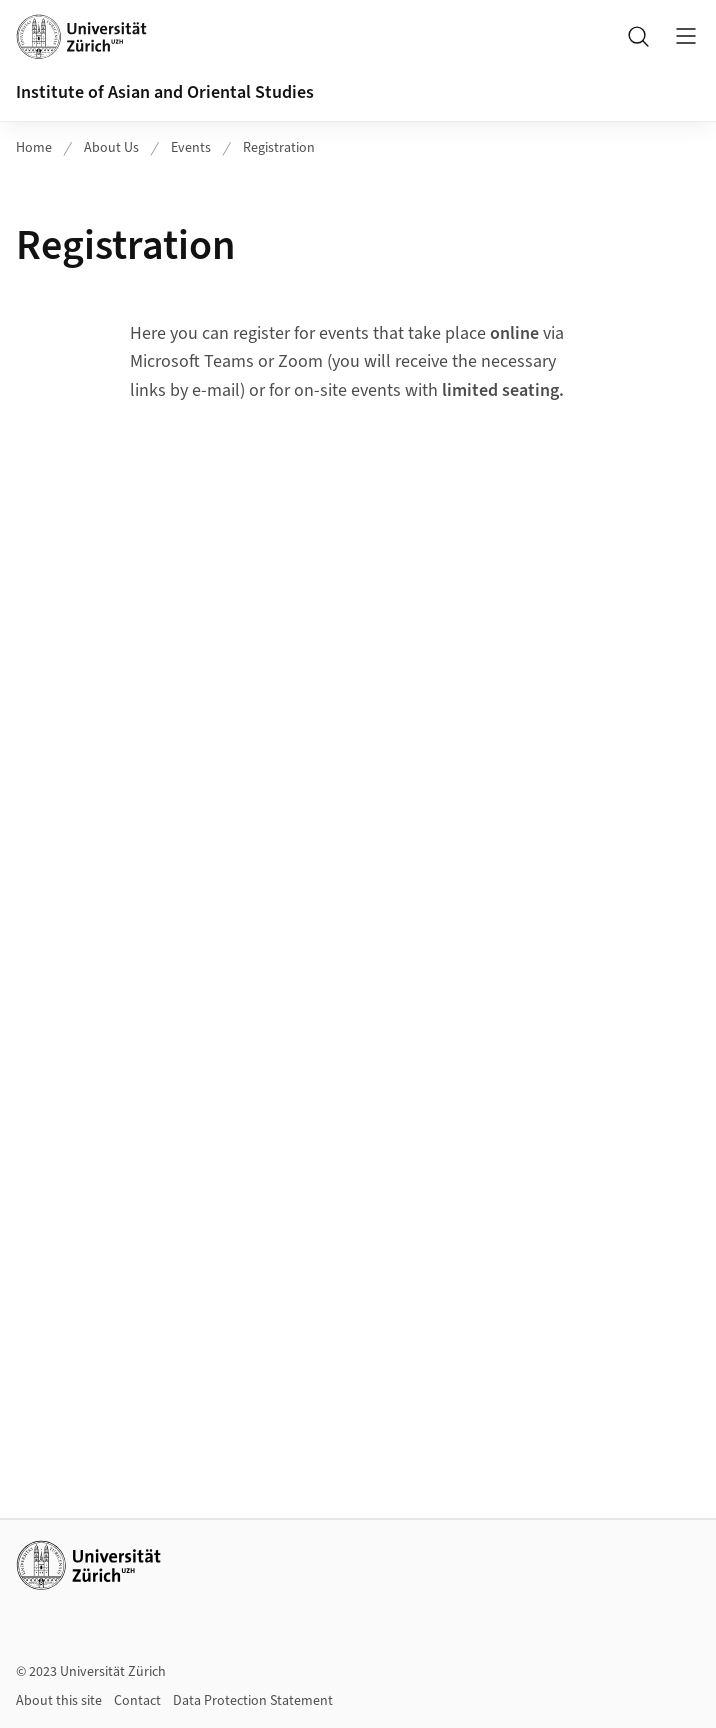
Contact (137, 1701)
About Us (111, 148)
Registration (279, 148)
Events (191, 148)
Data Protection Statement (253, 1701)
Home (34, 148)
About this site (59, 1701)
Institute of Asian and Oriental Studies (165, 92)
